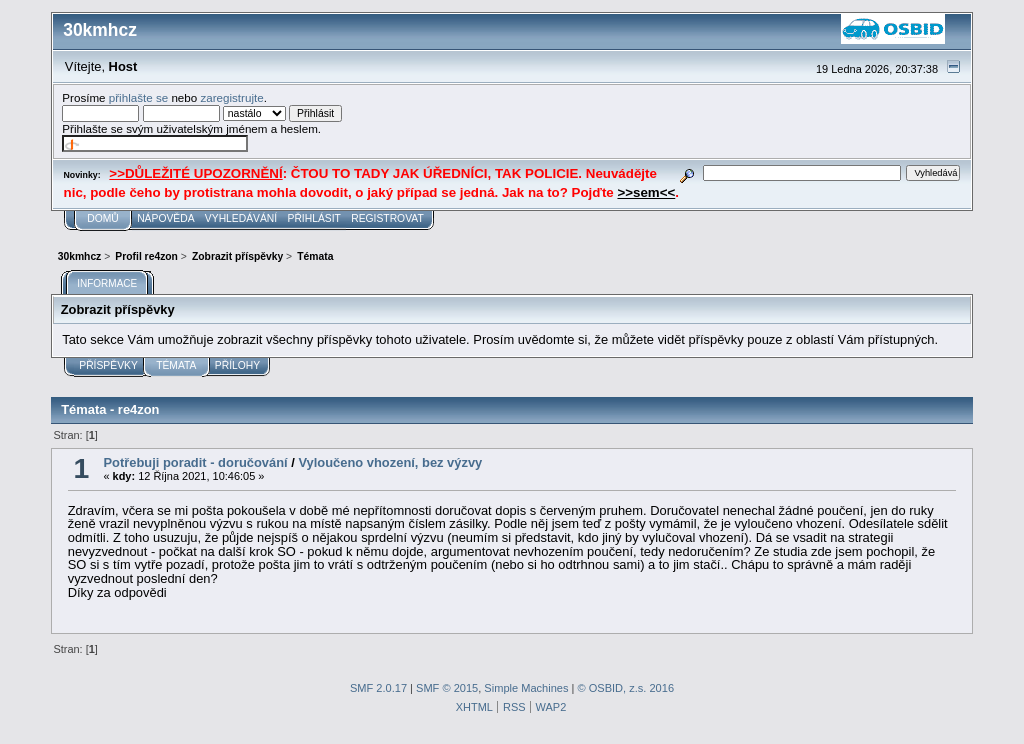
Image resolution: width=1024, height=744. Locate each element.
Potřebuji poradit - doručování (195, 462)
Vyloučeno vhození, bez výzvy (390, 462)
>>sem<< (646, 192)
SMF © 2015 (447, 688)
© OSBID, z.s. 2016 (626, 688)
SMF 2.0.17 (378, 688)
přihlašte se (138, 97)
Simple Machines (526, 688)
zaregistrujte (231, 97)
